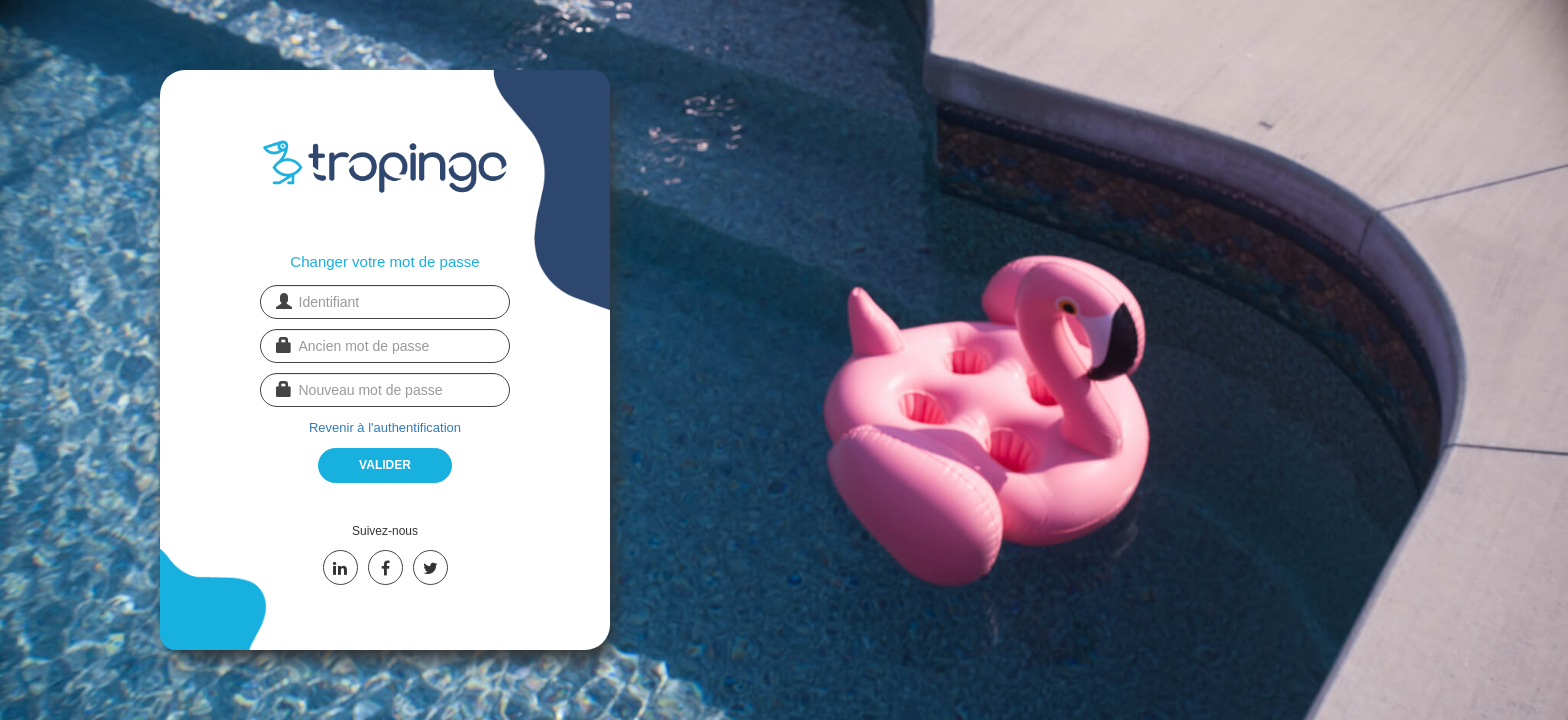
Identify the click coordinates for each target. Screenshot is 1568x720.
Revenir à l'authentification (385, 427)
